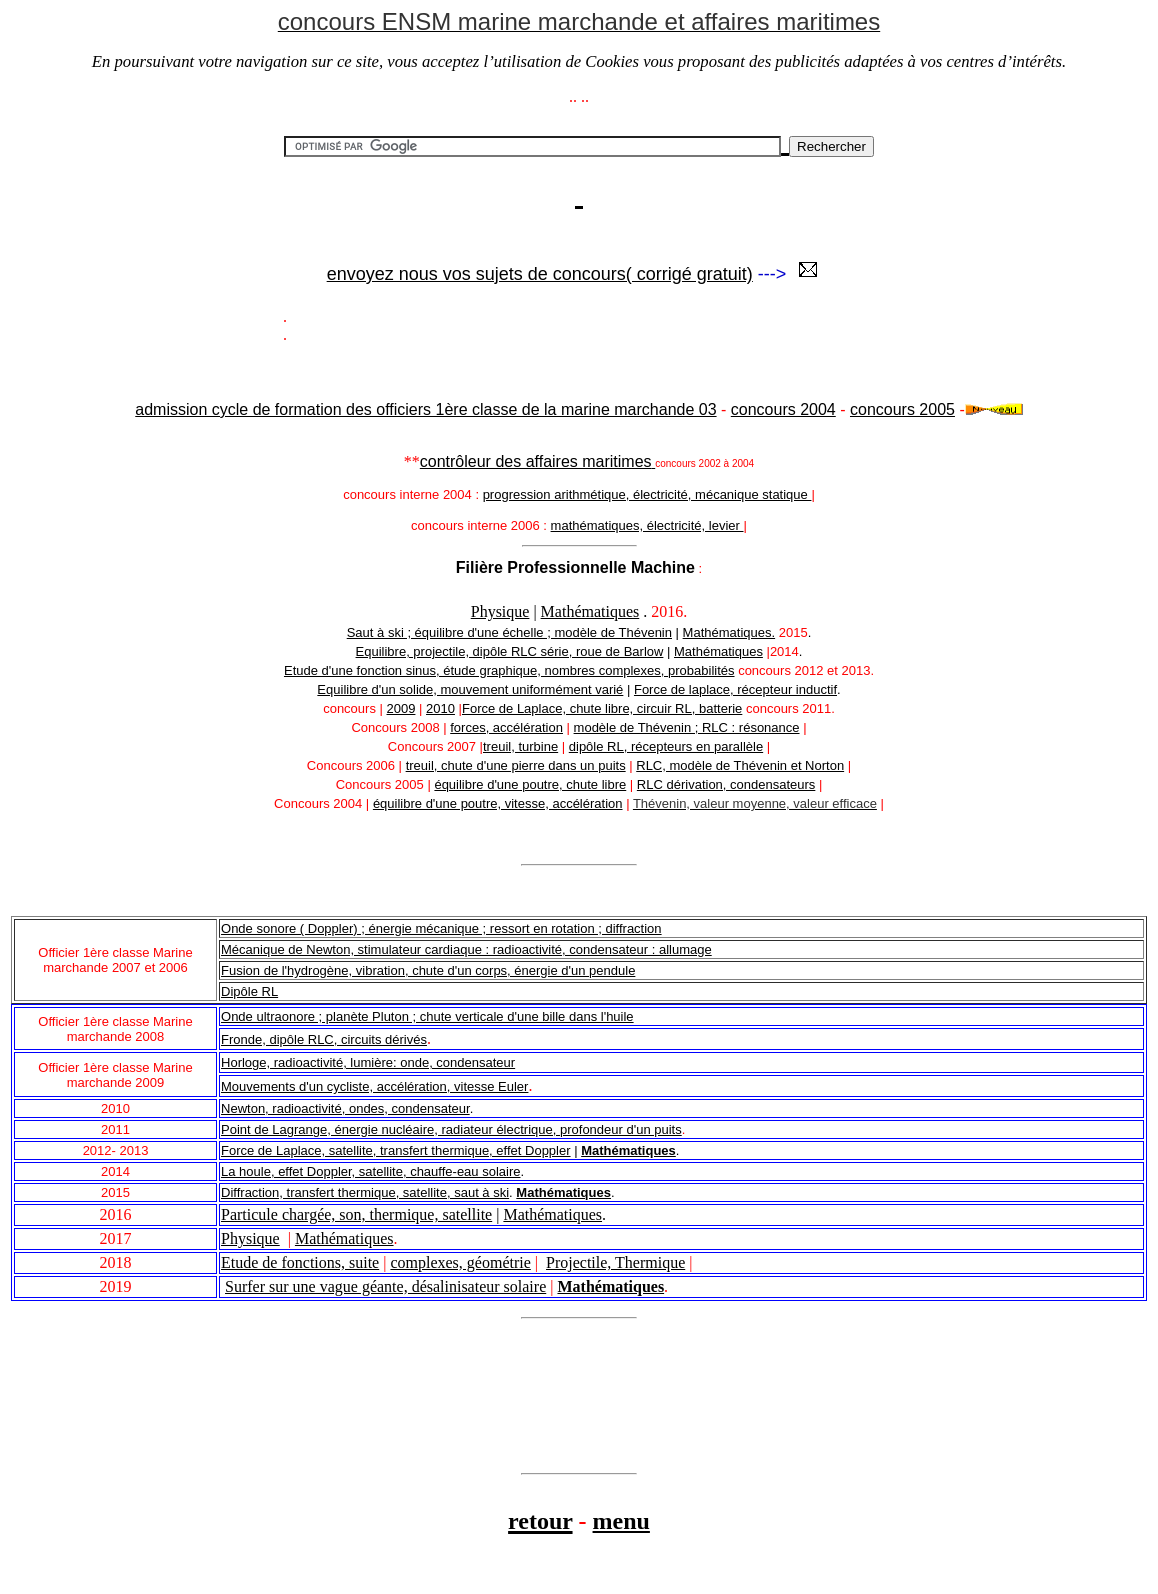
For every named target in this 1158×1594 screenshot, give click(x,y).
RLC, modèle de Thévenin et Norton (740, 765)
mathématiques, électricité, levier (647, 525)
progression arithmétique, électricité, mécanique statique (647, 494)
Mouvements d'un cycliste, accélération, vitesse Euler (374, 1086)
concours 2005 (902, 409)
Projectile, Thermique (615, 1262)
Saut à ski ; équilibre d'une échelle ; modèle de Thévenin (509, 632)
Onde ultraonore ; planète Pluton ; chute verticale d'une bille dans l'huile (427, 1016)
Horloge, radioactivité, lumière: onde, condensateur (368, 1062)
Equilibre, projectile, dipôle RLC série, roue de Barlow (510, 651)
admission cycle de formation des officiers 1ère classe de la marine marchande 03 (425, 409)
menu (621, 1521)
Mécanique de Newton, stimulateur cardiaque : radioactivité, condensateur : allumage (466, 949)
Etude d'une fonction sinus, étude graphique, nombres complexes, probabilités (509, 670)
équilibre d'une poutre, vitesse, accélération (498, 803)
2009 (401, 708)
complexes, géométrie (460, 1262)
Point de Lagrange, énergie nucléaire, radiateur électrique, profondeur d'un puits (451, 1129)
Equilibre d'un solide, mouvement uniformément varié (470, 689)
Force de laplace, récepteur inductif (735, 689)
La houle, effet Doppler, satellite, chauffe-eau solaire (370, 1171)
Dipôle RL (249, 991)
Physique (500, 611)
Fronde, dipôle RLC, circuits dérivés (324, 1039)
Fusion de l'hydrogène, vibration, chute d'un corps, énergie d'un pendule (428, 970)
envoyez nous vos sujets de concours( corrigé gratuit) (540, 274)
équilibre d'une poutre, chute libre (530, 784)
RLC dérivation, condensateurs (726, 784)
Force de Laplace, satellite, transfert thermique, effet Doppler (396, 1150)
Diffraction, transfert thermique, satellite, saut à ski (365, 1192)
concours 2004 (783, 409)
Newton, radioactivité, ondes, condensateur (345, 1108)
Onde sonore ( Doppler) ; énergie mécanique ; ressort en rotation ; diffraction (441, 928)
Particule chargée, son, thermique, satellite (356, 1214)
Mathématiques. (729, 632)
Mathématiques (590, 611)
